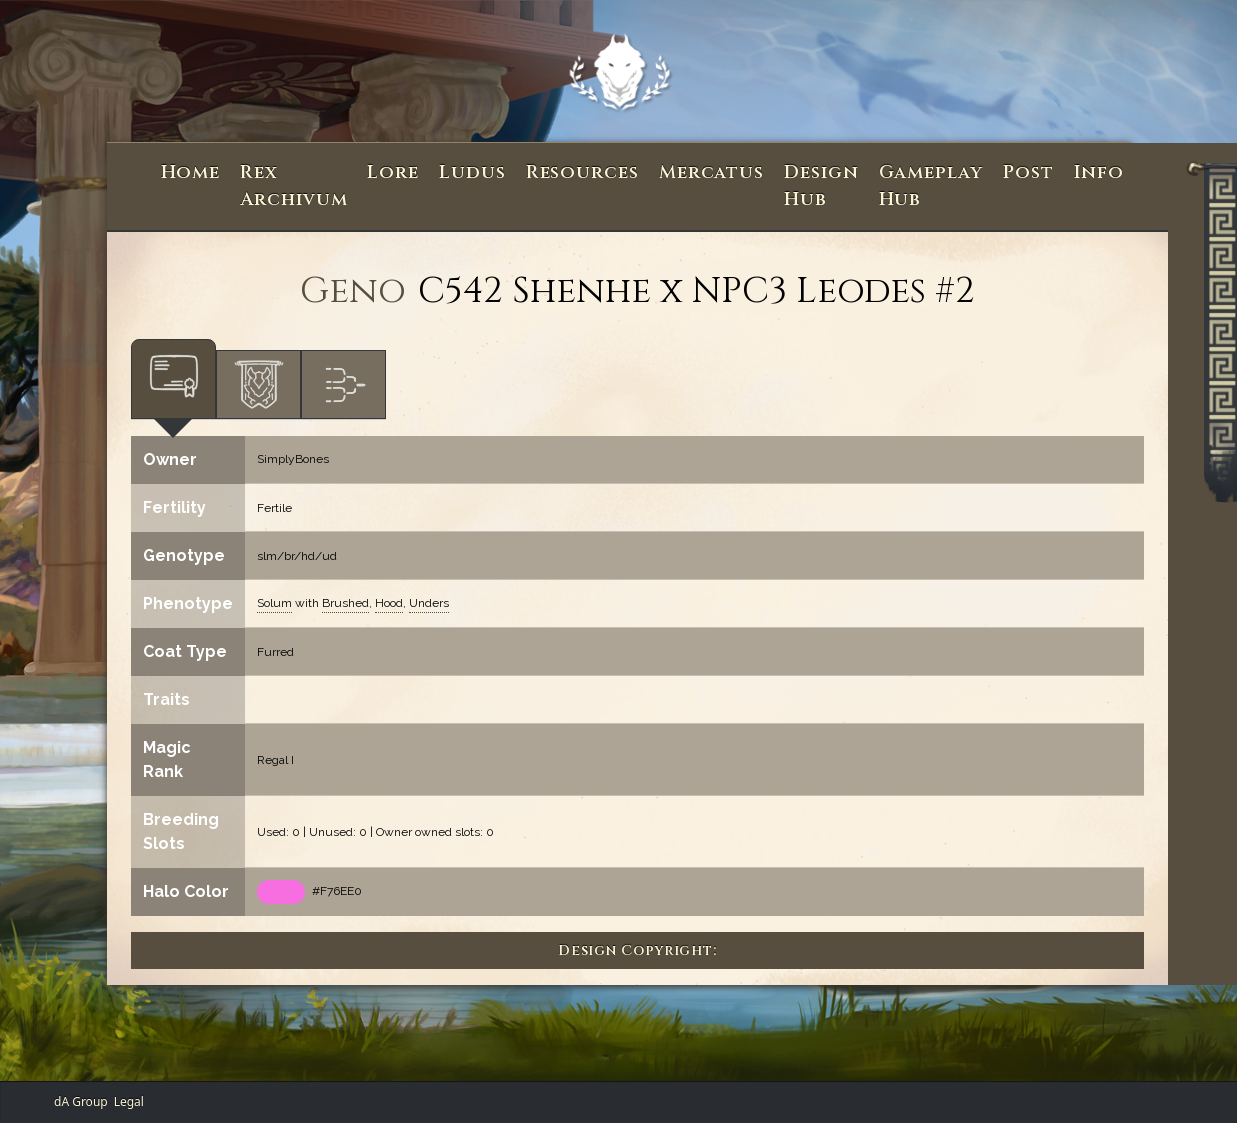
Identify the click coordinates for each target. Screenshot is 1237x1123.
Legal (129, 1101)
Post (1028, 172)
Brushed (345, 603)
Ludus (472, 172)
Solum (274, 603)
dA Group (81, 1101)
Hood (389, 603)
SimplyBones (293, 459)
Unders (429, 603)
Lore (393, 172)
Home (191, 172)
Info (1099, 172)
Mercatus (711, 172)
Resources (582, 172)
